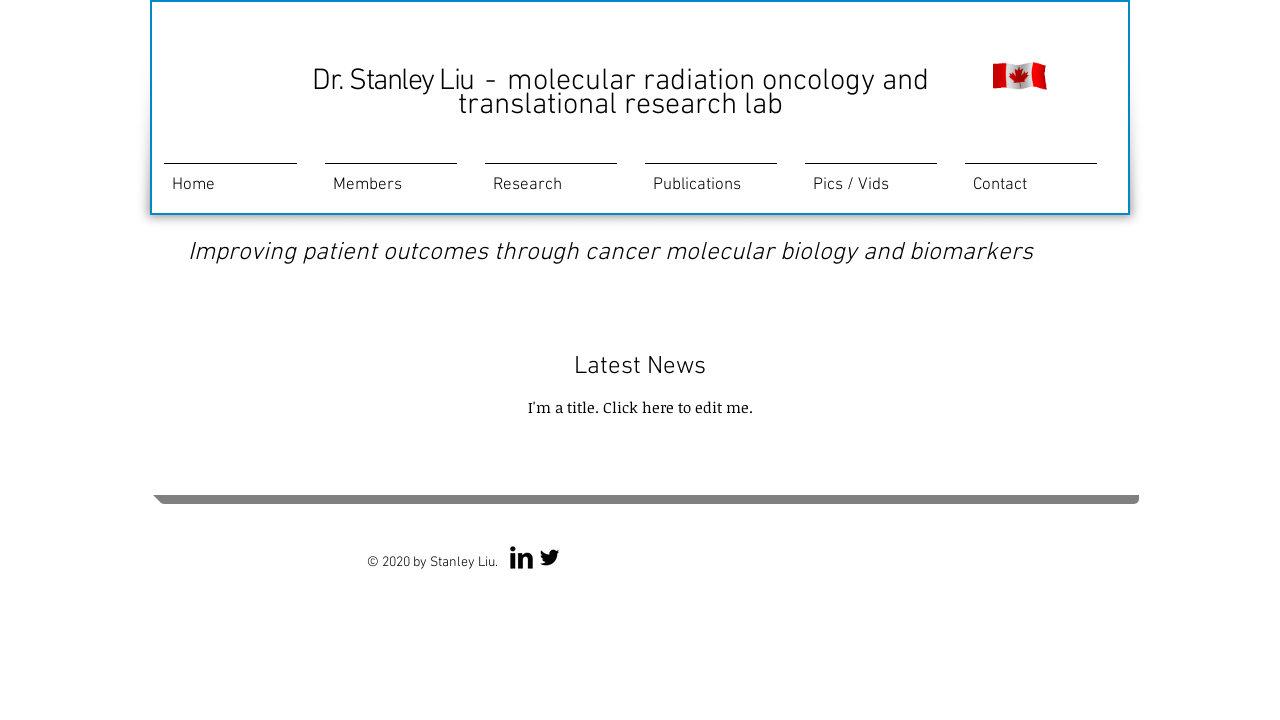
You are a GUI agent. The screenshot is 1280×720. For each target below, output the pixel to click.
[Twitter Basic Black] (549, 557)
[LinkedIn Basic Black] (521, 557)
